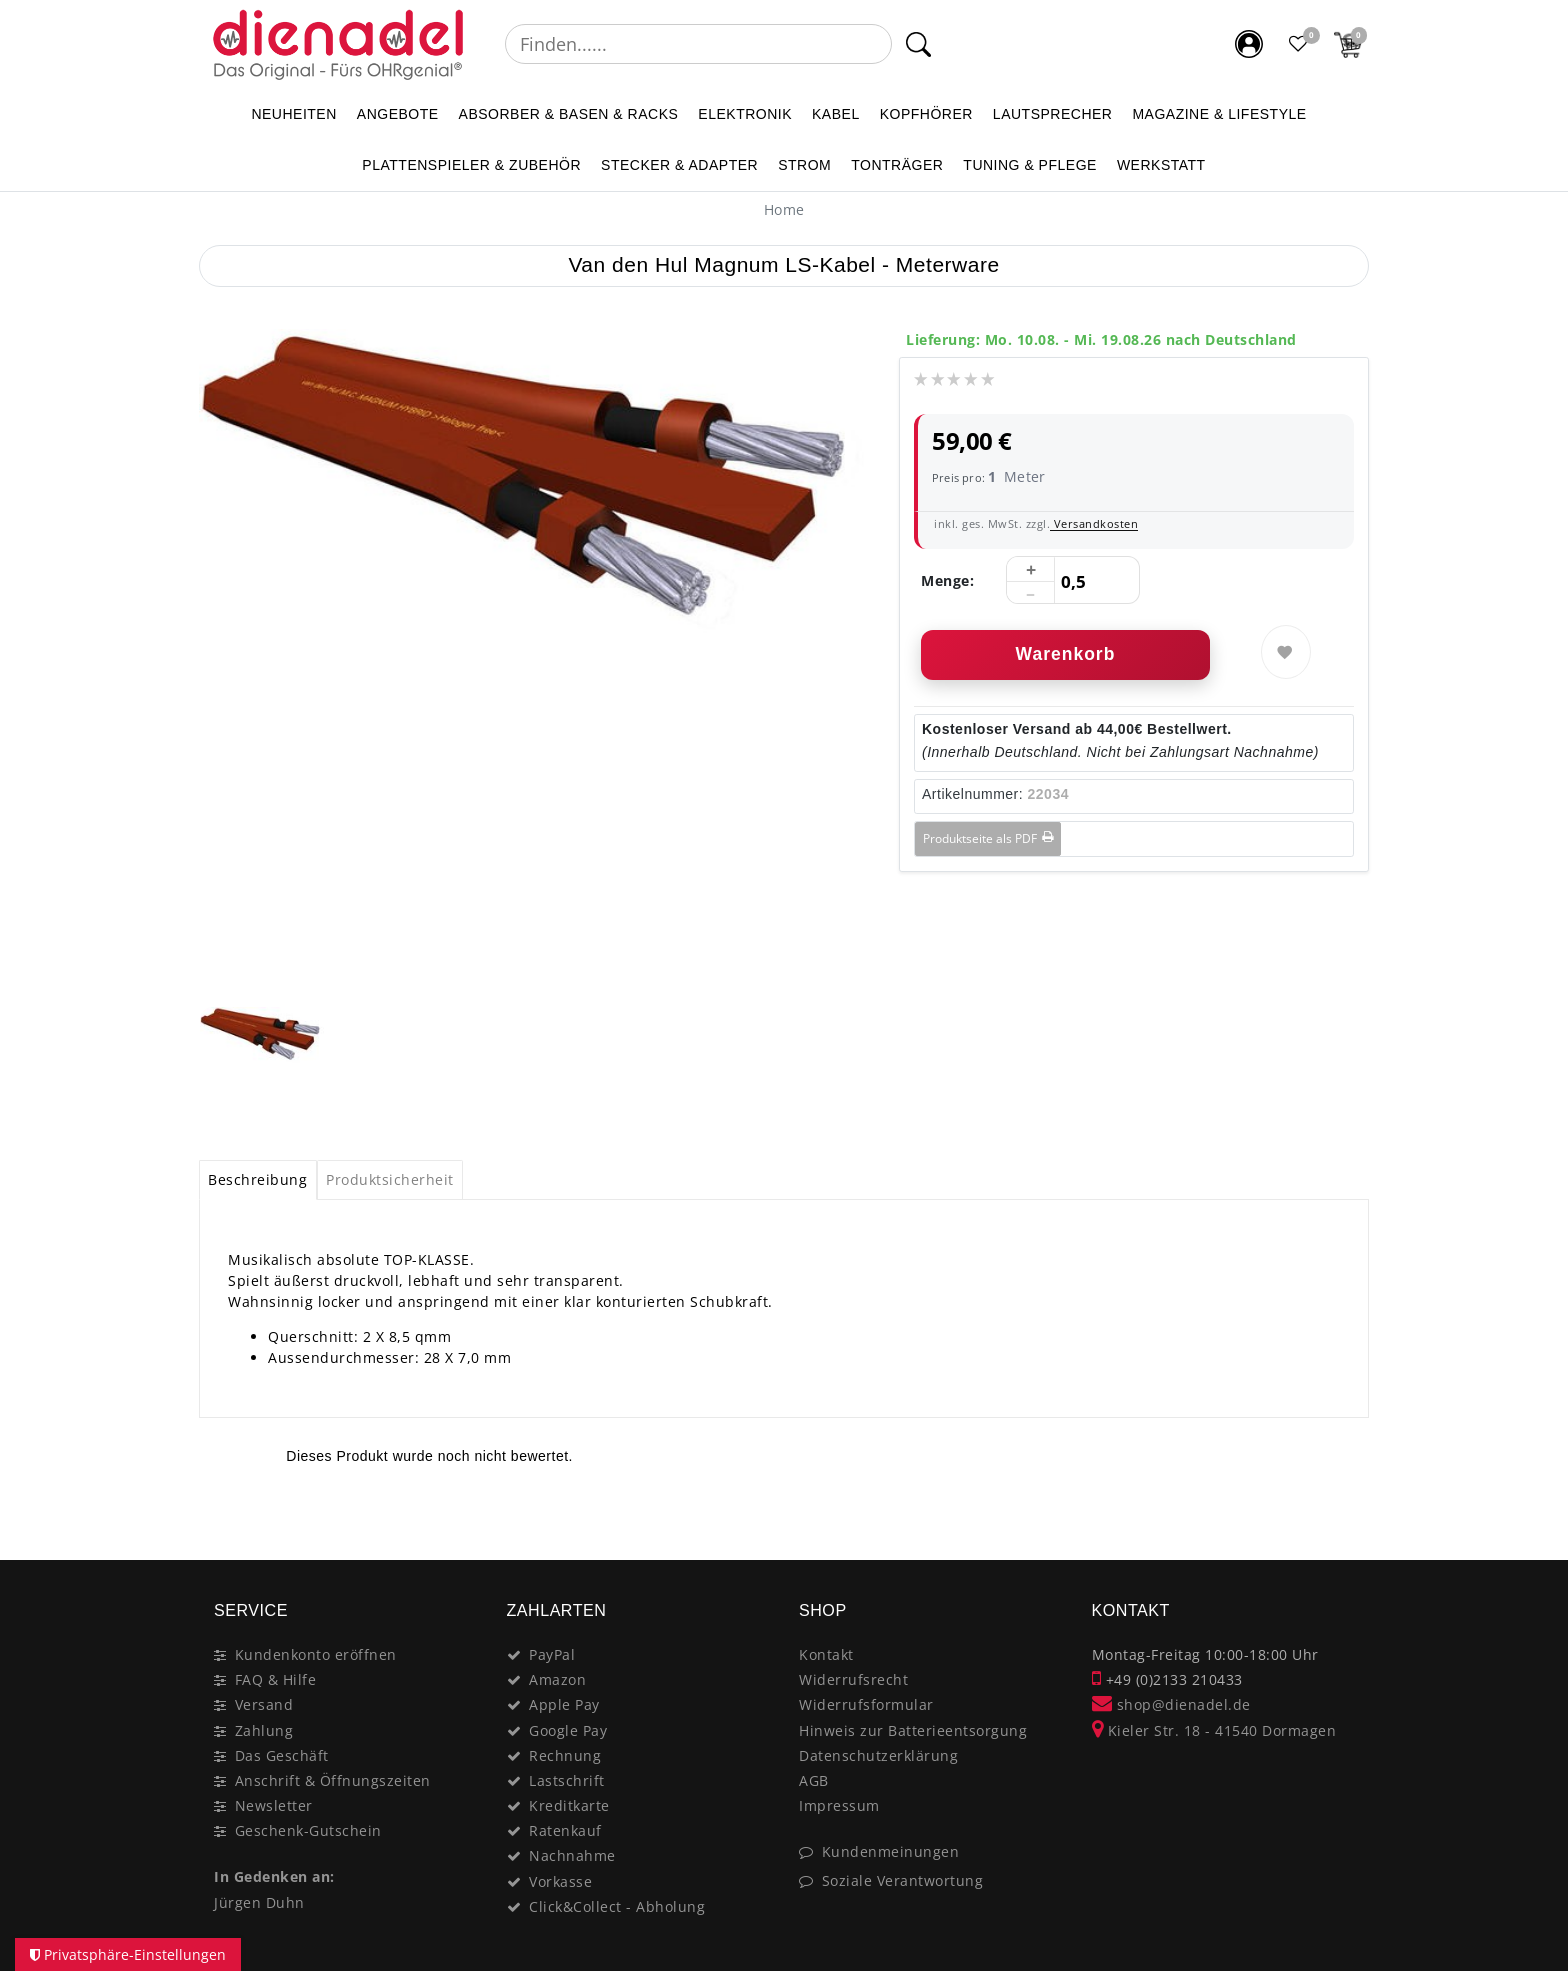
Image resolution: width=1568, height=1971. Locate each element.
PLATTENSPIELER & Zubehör (471, 165)
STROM (804, 165)
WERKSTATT (1161, 165)
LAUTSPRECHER (1053, 114)
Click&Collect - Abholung (617, 1906)
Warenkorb (1066, 654)
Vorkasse (560, 1881)
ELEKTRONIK (745, 114)
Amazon (557, 1679)
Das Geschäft (282, 1755)
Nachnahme (572, 1855)
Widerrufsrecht (853, 1679)
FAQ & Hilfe (276, 1679)
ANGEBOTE (398, 114)
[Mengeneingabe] (1073, 581)
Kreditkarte (569, 1805)
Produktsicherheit (390, 1179)
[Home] (784, 209)
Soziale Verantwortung (903, 1880)
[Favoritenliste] (1299, 44)
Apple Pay (564, 1704)
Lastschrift (567, 1780)
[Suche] (918, 44)
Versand (264, 1704)
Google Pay (568, 1730)
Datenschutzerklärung (878, 1755)
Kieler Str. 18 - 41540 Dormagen (1214, 1730)
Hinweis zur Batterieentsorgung (913, 1730)
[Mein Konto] (1249, 44)
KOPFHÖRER (926, 114)
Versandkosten (1094, 523)
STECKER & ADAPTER (679, 165)
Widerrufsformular (866, 1704)
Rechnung (565, 1755)
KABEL (836, 114)
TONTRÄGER (897, 165)
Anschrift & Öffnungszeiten (333, 1780)
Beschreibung (257, 1179)
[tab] (258, 1180)
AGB (814, 1780)
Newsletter (274, 1805)
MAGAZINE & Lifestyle (1219, 114)
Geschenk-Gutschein (308, 1830)
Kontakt (826, 1654)
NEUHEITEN (293, 114)
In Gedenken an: (274, 1876)
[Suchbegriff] (698, 44)
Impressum (839, 1805)
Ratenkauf (565, 1830)
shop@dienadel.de (1171, 1704)
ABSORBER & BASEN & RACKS (569, 114)
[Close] (1344, 1517)
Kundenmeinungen (891, 1851)
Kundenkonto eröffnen (316, 1654)
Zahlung (264, 1730)
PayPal (552, 1654)
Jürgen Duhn (259, 1902)
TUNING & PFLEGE (1030, 165)
